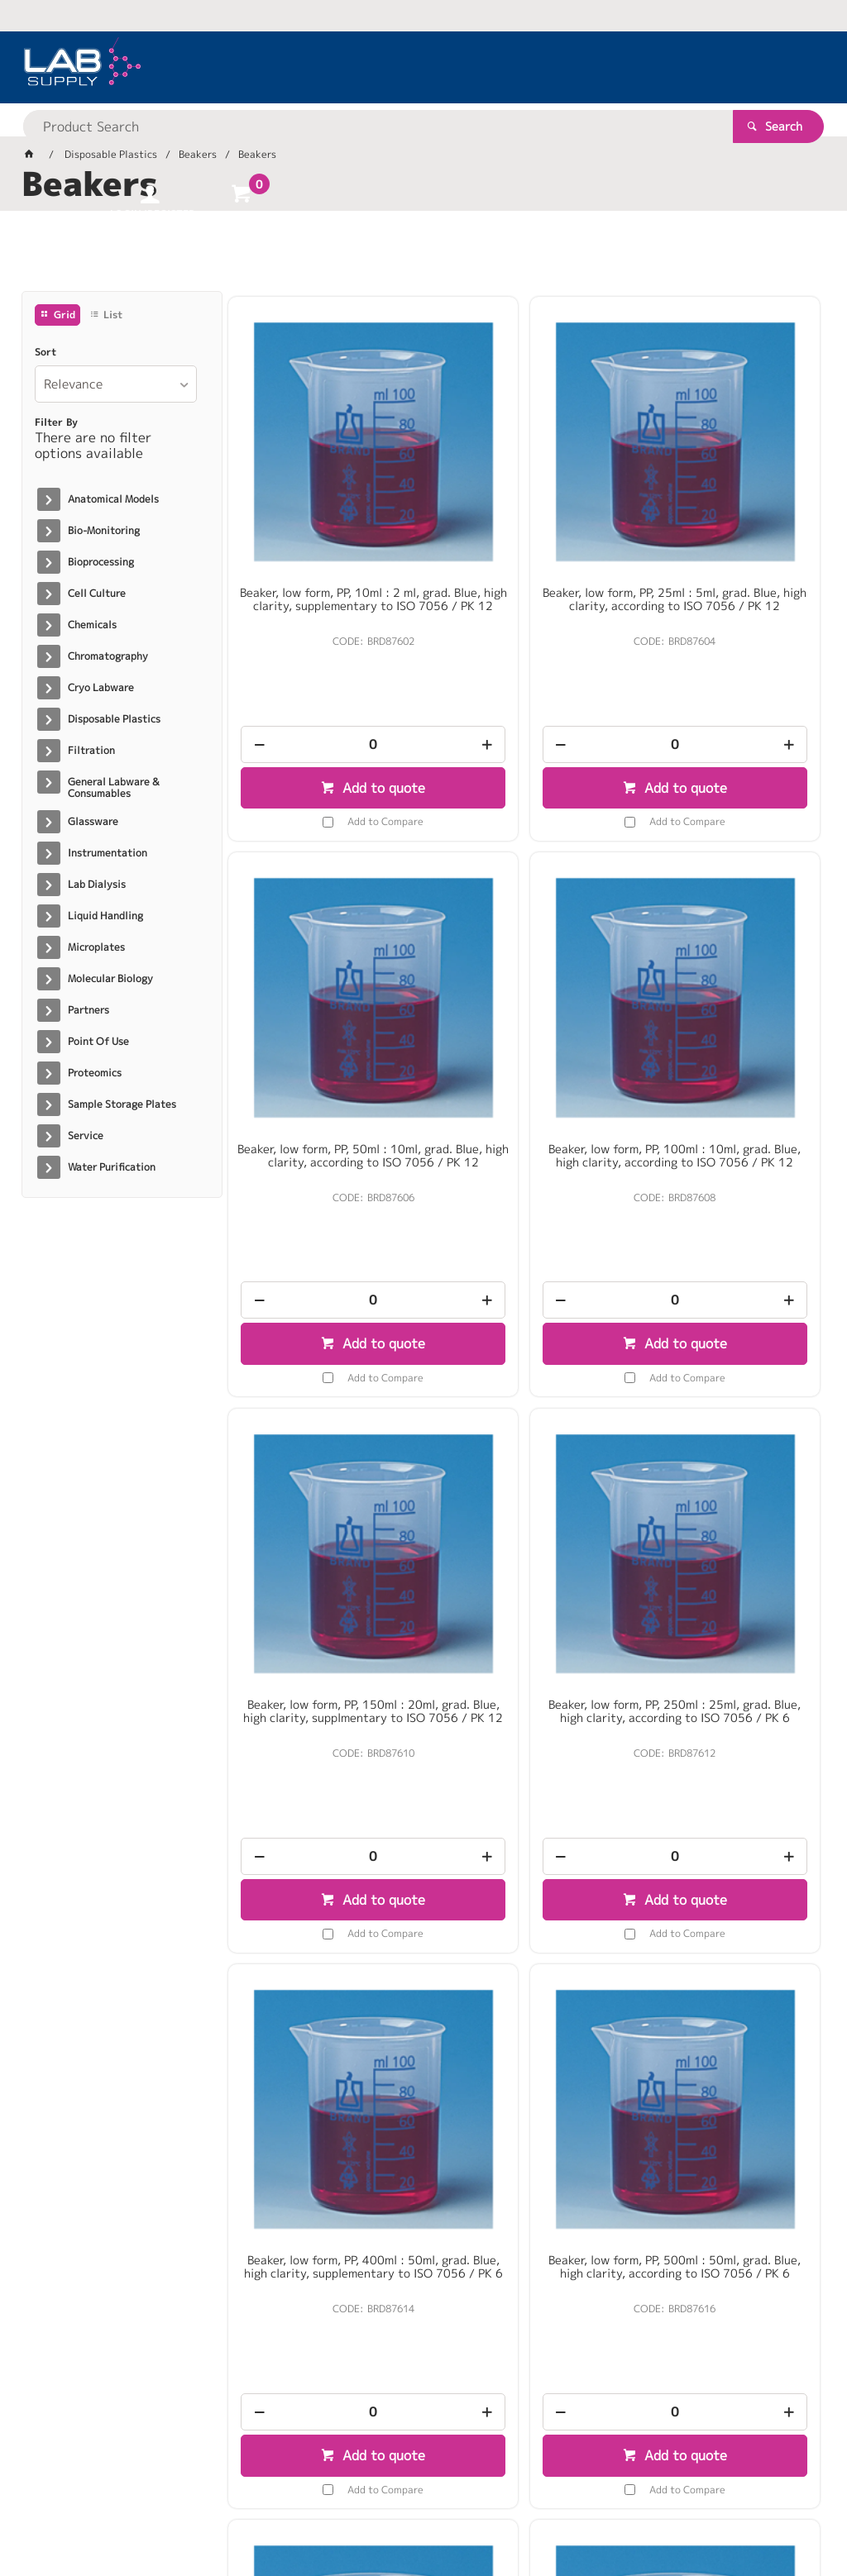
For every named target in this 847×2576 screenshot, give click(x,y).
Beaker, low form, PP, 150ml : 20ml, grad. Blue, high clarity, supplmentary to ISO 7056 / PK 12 (524, 1000)
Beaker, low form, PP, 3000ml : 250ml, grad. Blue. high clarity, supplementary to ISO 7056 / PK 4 (725, 1953)
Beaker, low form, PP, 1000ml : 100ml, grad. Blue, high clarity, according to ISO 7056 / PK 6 (323, 1947)
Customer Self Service (218, 2510)
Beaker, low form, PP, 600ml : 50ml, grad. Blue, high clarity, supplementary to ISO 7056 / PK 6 (725, 1477)
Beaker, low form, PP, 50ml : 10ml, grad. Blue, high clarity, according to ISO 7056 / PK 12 (725, 517)
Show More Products (532, 2217)
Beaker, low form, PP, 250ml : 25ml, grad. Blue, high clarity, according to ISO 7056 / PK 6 (725, 994)
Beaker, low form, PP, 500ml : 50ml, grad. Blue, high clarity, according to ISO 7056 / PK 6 (524, 1471)
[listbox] (116, 384)
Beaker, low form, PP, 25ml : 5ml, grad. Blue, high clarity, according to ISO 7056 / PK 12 (524, 517)
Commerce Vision (340, 2510)
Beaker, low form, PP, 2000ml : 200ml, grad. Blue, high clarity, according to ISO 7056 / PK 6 (524, 1947)
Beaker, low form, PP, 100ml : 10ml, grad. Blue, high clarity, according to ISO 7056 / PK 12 (322, 994)
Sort (45, 352)
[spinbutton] (323, 659)
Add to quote (331, 703)
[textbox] (395, 66)
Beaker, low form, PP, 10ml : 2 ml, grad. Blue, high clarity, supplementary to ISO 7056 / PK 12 (323, 524)
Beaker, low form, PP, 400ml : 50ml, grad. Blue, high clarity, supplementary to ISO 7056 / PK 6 (323, 1477)
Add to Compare (335, 736)
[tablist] (424, 257)
